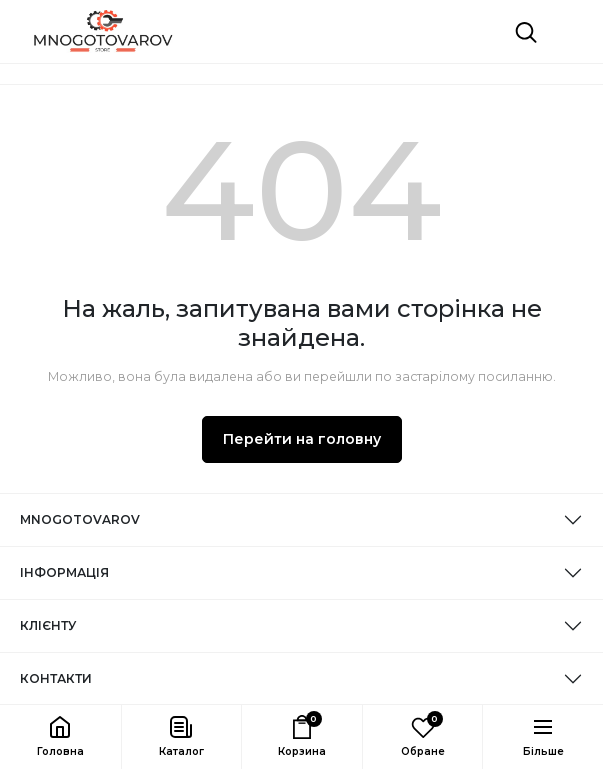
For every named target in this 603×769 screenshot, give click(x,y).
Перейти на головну (302, 439)
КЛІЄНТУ (48, 625)
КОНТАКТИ (56, 678)
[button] (181, 737)
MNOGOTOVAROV (80, 519)
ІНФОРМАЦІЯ (64, 572)
